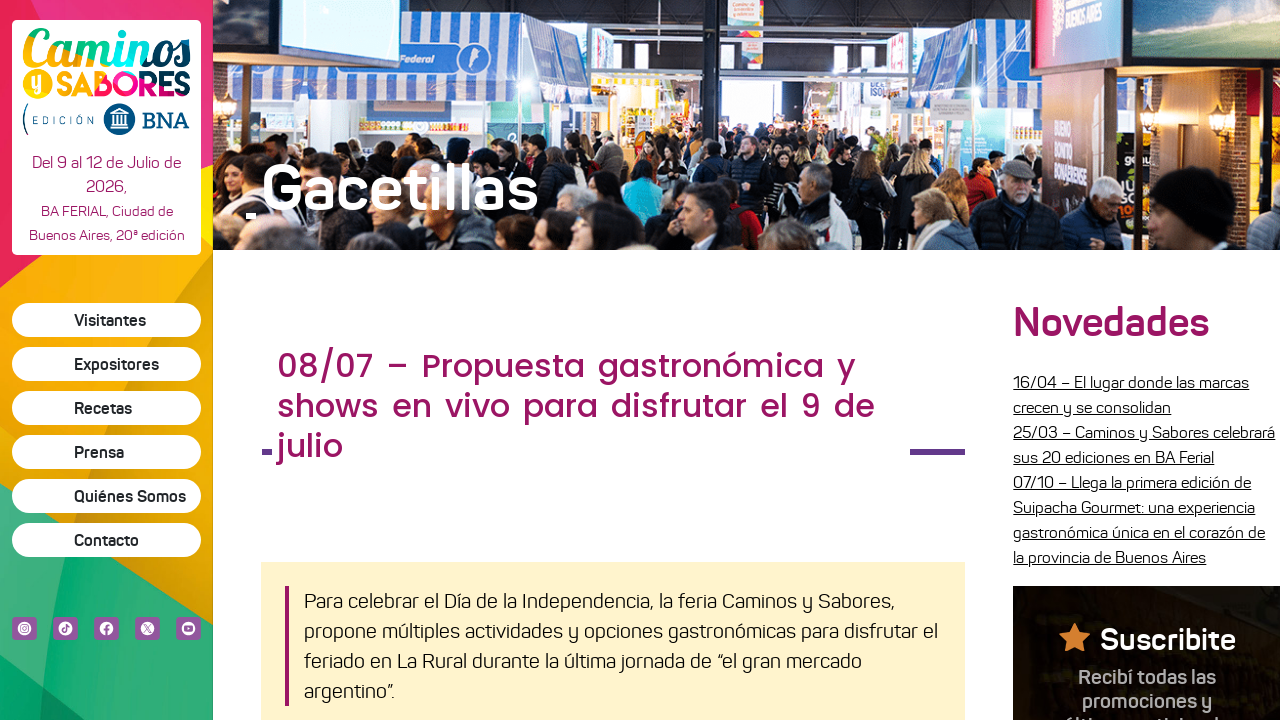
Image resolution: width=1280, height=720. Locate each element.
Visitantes (110, 320)
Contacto (106, 540)
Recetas (103, 408)
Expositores (116, 364)
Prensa (99, 452)
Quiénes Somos (130, 496)
